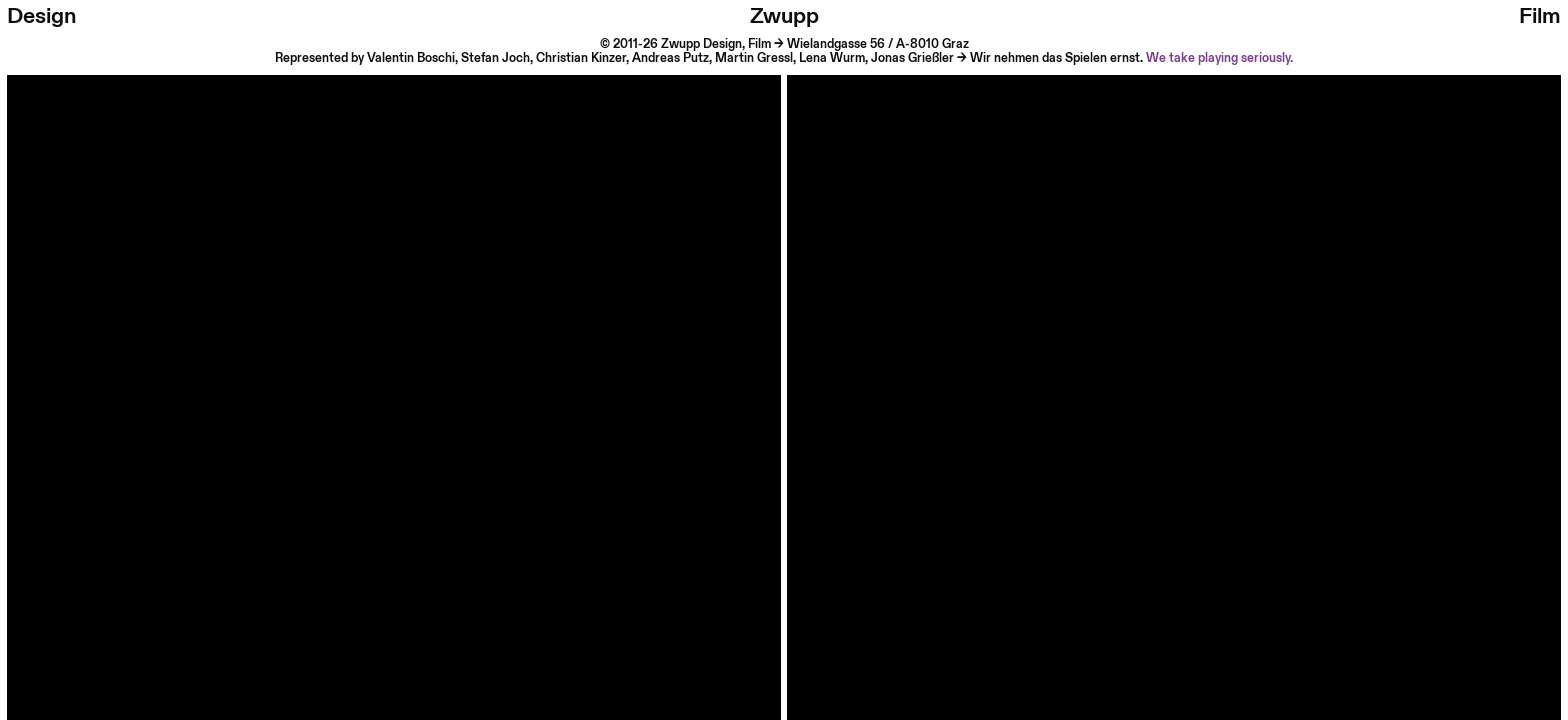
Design (41, 16)
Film (1540, 16)
